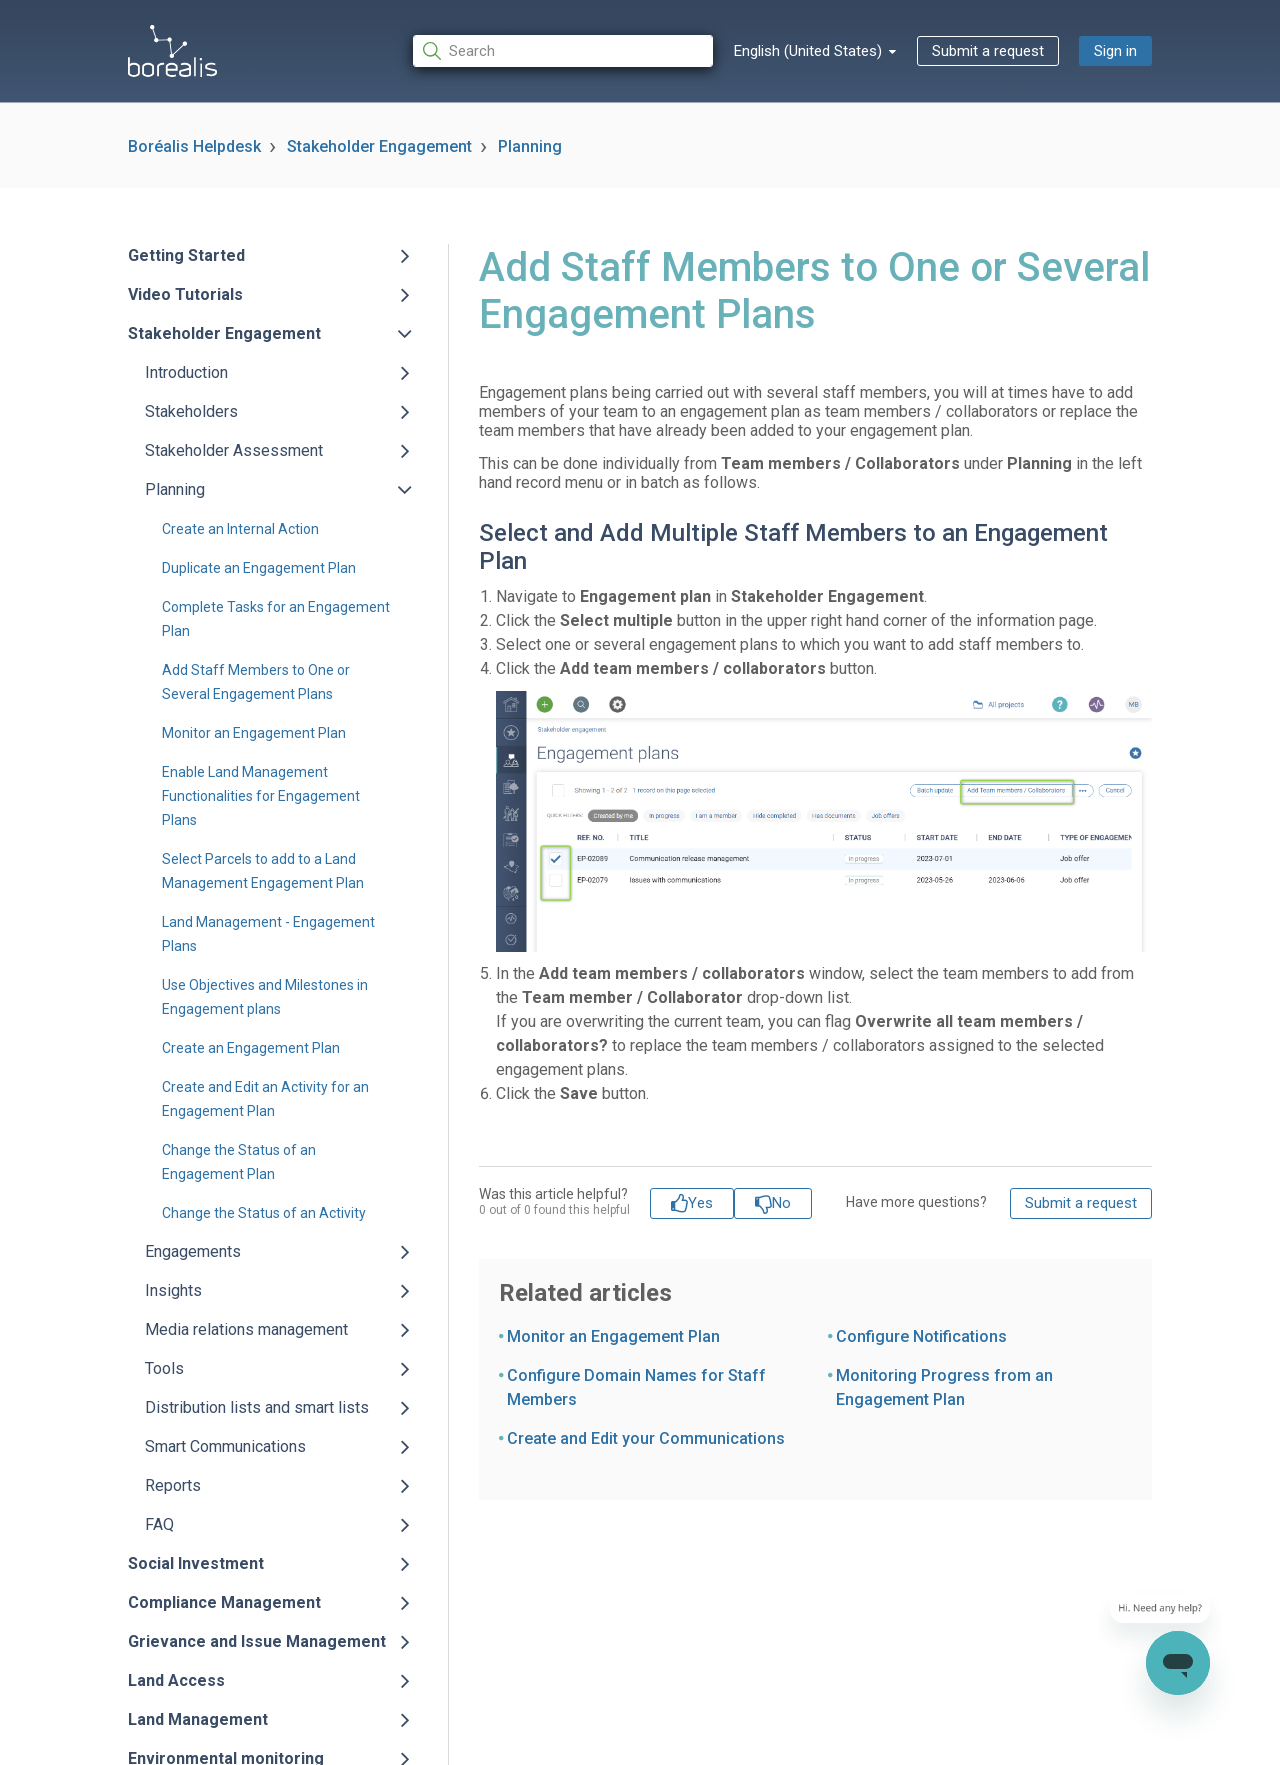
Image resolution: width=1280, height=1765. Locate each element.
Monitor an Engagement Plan (254, 733)
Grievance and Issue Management (257, 1641)
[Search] (563, 51)
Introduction (186, 372)
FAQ (159, 1524)
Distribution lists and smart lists (257, 1407)
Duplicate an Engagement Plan (259, 568)
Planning (530, 146)
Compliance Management (224, 1602)
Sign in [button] (1115, 51)
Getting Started (186, 255)
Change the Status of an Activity (264, 1213)
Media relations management (246, 1329)
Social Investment (196, 1563)
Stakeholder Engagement (379, 146)
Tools (164, 1368)
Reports (173, 1485)
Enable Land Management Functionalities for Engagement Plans (261, 796)
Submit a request (988, 51)
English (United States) (810, 51)
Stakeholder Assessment (234, 450)
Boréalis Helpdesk (194, 146)
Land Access (176, 1680)
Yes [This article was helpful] (700, 1203)
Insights (173, 1290)
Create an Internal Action (240, 529)
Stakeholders (191, 411)
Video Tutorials (185, 294)
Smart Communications (225, 1446)
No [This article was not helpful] (781, 1203)
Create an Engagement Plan (251, 1048)
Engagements (193, 1251)
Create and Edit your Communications (646, 1438)
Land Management (198, 1719)
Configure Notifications (921, 1336)
